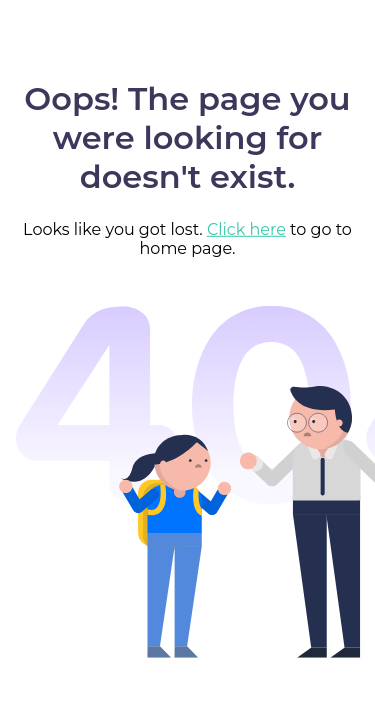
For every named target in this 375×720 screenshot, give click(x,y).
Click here (246, 229)
